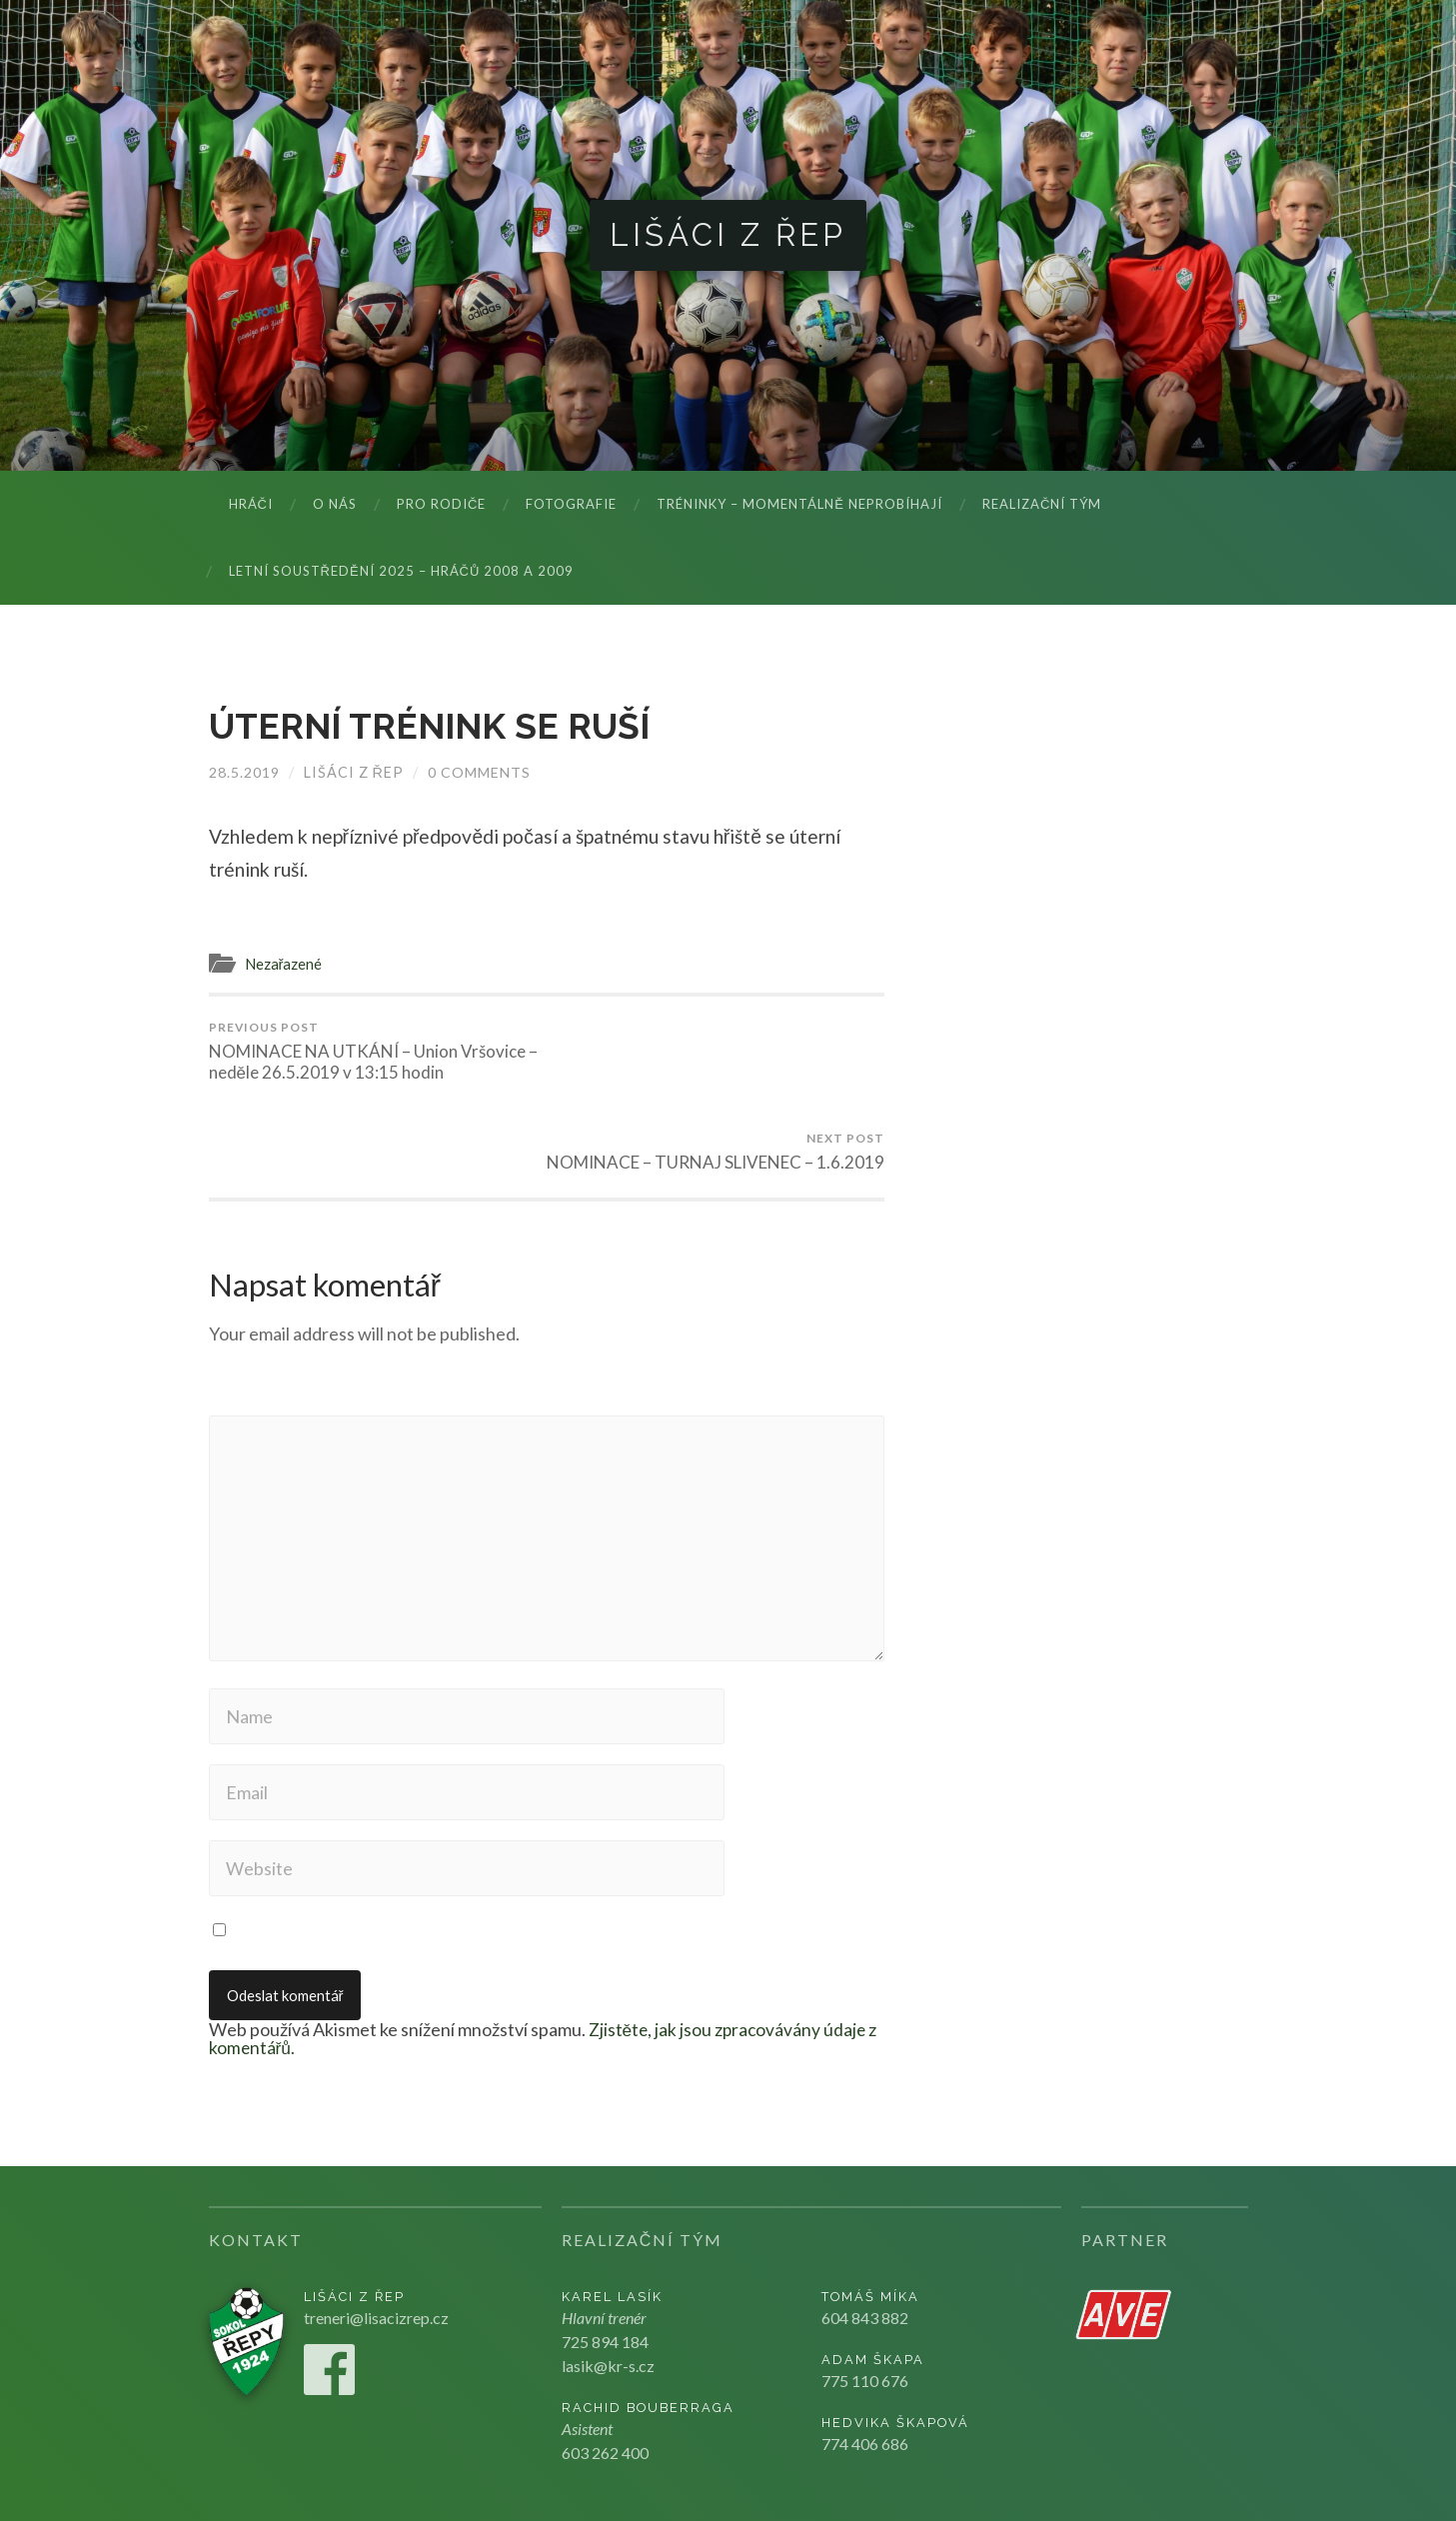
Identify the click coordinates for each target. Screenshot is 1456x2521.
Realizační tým (1041, 505)
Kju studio (1168, 2471)
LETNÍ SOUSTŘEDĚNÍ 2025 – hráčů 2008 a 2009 (402, 572)
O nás (335, 505)
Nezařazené (284, 964)
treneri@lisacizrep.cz (376, 2231)
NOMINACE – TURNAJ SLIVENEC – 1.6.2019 (718, 1051)
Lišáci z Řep (728, 235)
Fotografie (571, 505)
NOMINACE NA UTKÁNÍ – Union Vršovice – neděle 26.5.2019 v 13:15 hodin (374, 1051)
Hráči (251, 505)
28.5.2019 (244, 772)
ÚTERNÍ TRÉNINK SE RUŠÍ (432, 727)
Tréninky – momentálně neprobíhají (799, 505)
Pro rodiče (441, 505)
